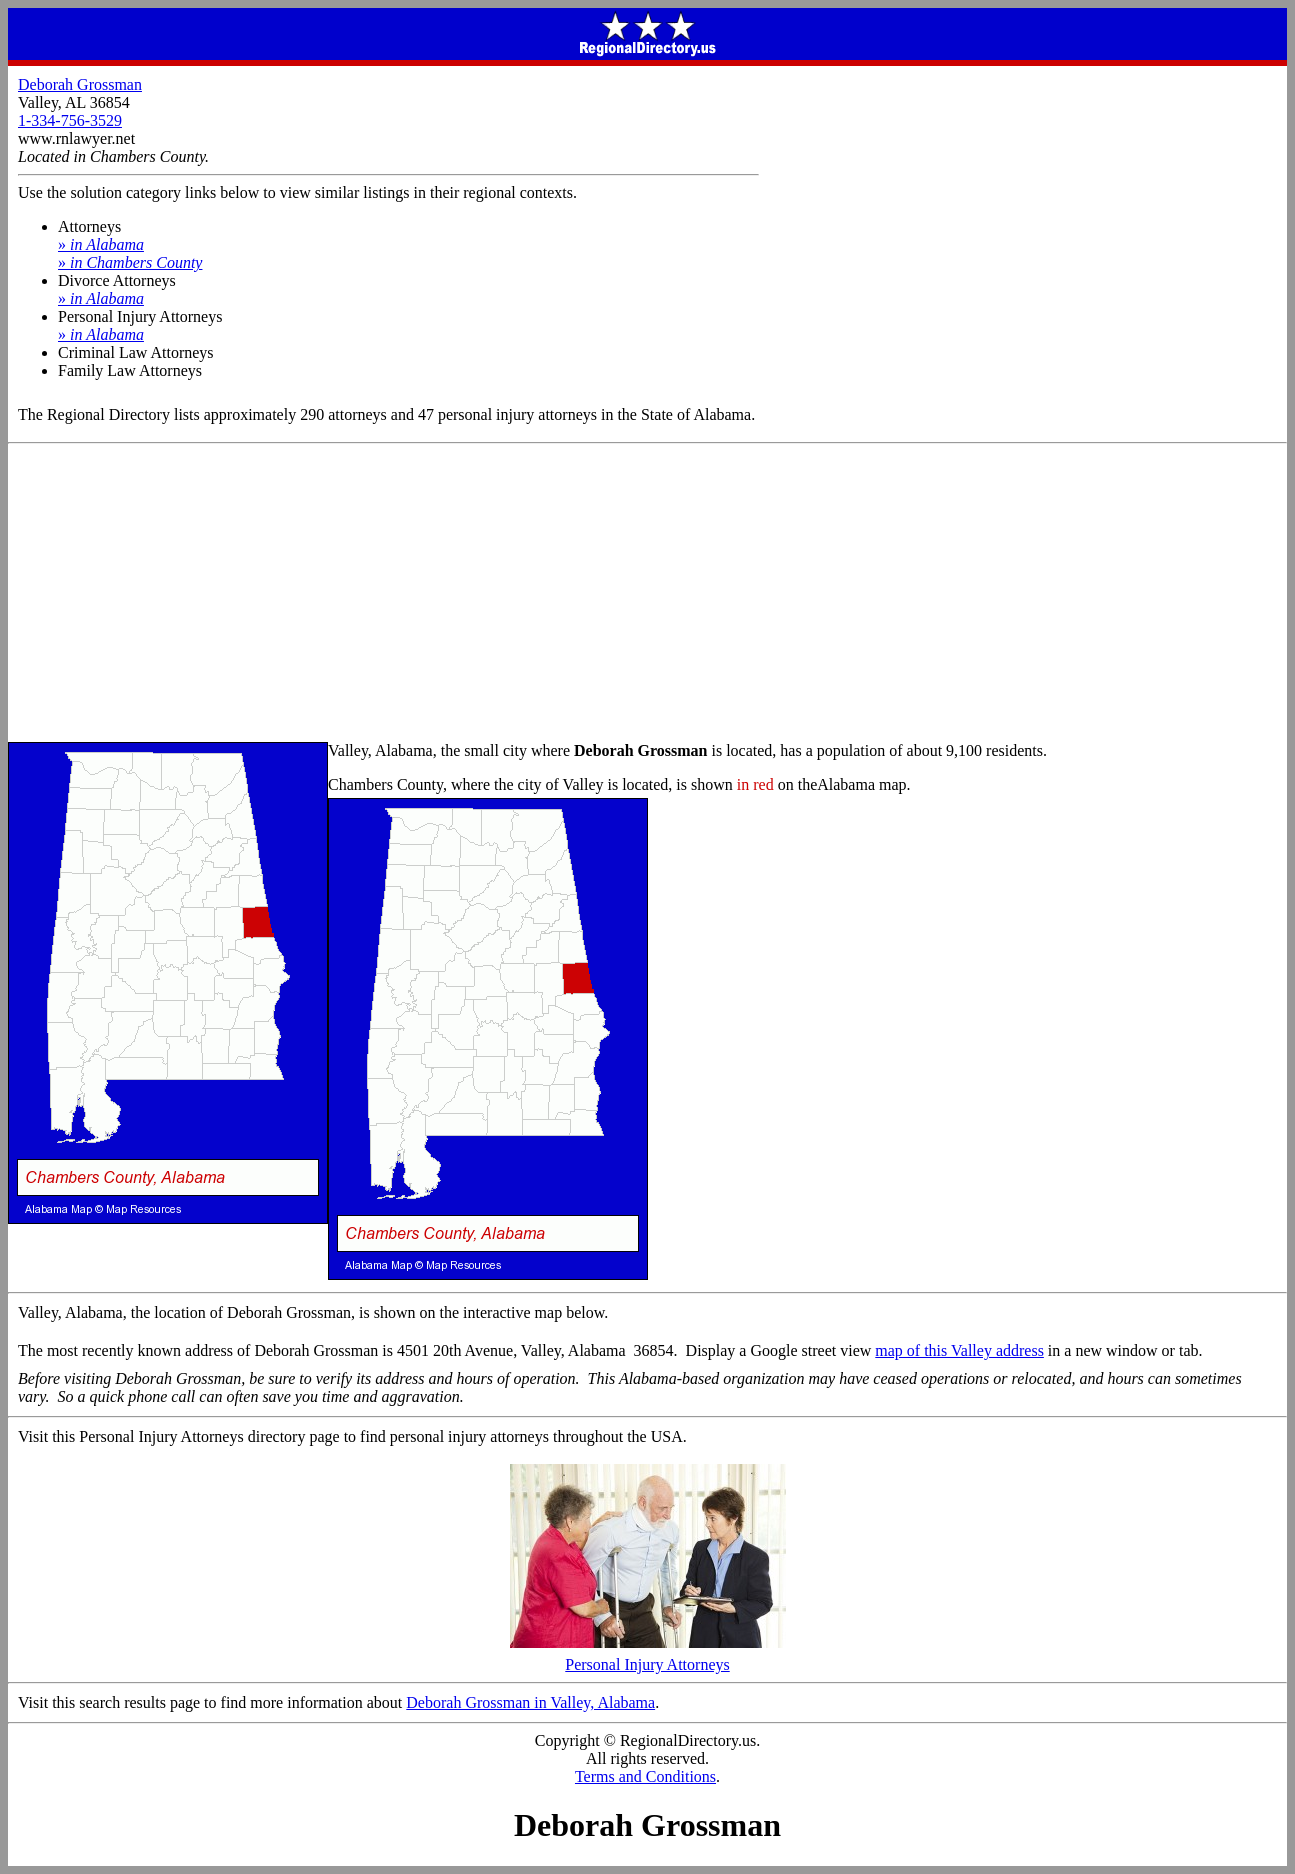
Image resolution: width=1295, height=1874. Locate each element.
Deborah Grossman (80, 84)
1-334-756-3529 (70, 120)
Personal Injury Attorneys (648, 1657)
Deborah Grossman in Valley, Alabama (530, 1702)
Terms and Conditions (645, 1776)
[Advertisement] (648, 594)
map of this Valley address (959, 1350)
